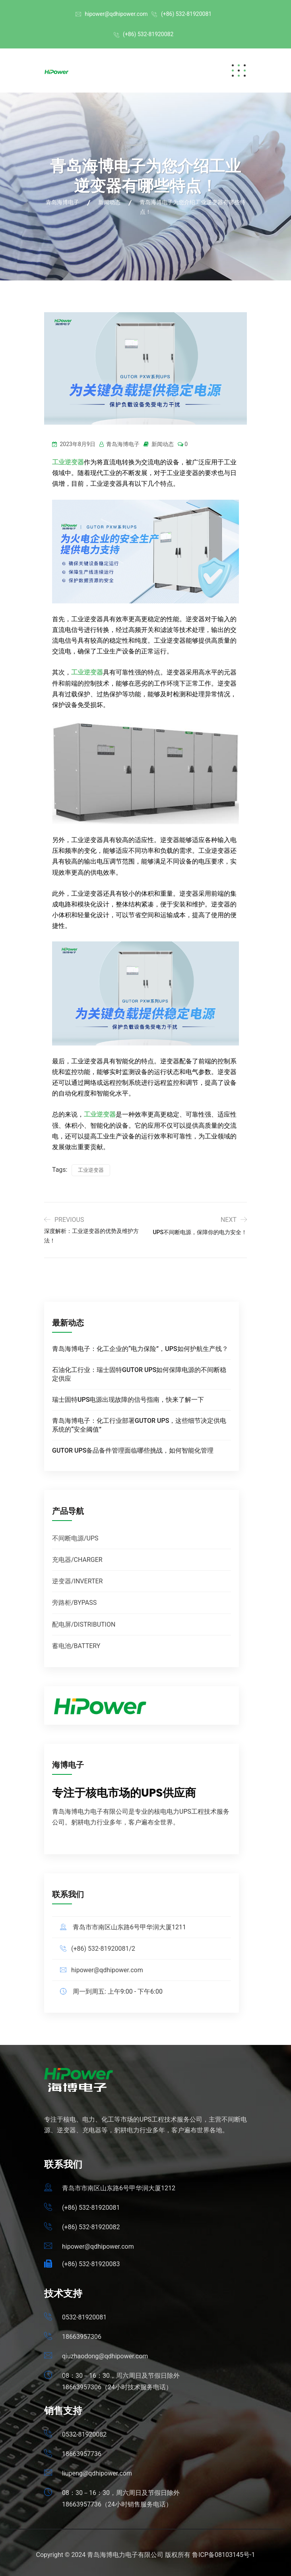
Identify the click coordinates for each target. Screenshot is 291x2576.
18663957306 (81, 2336)
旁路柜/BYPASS (74, 1602)
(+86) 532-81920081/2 (103, 1948)
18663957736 (81, 2454)
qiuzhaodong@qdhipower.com (105, 2356)
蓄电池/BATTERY (76, 1646)
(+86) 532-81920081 (186, 14)
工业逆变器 (87, 672)
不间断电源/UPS (75, 1538)
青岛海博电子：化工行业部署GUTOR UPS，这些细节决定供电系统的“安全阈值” (139, 1425)
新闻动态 (162, 444)
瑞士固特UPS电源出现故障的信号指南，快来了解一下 (128, 1399)
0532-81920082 (84, 2434)
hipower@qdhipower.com (116, 14)
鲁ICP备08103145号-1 (223, 2555)
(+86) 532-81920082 (148, 34)
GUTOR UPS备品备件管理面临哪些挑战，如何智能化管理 (132, 1450)
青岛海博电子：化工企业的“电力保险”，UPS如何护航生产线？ (140, 1349)
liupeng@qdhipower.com (97, 2473)
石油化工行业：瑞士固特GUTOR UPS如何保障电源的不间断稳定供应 (139, 1374)
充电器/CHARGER (77, 1559)
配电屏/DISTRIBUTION (83, 1624)
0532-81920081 (84, 2317)
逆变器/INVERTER (77, 1581)
